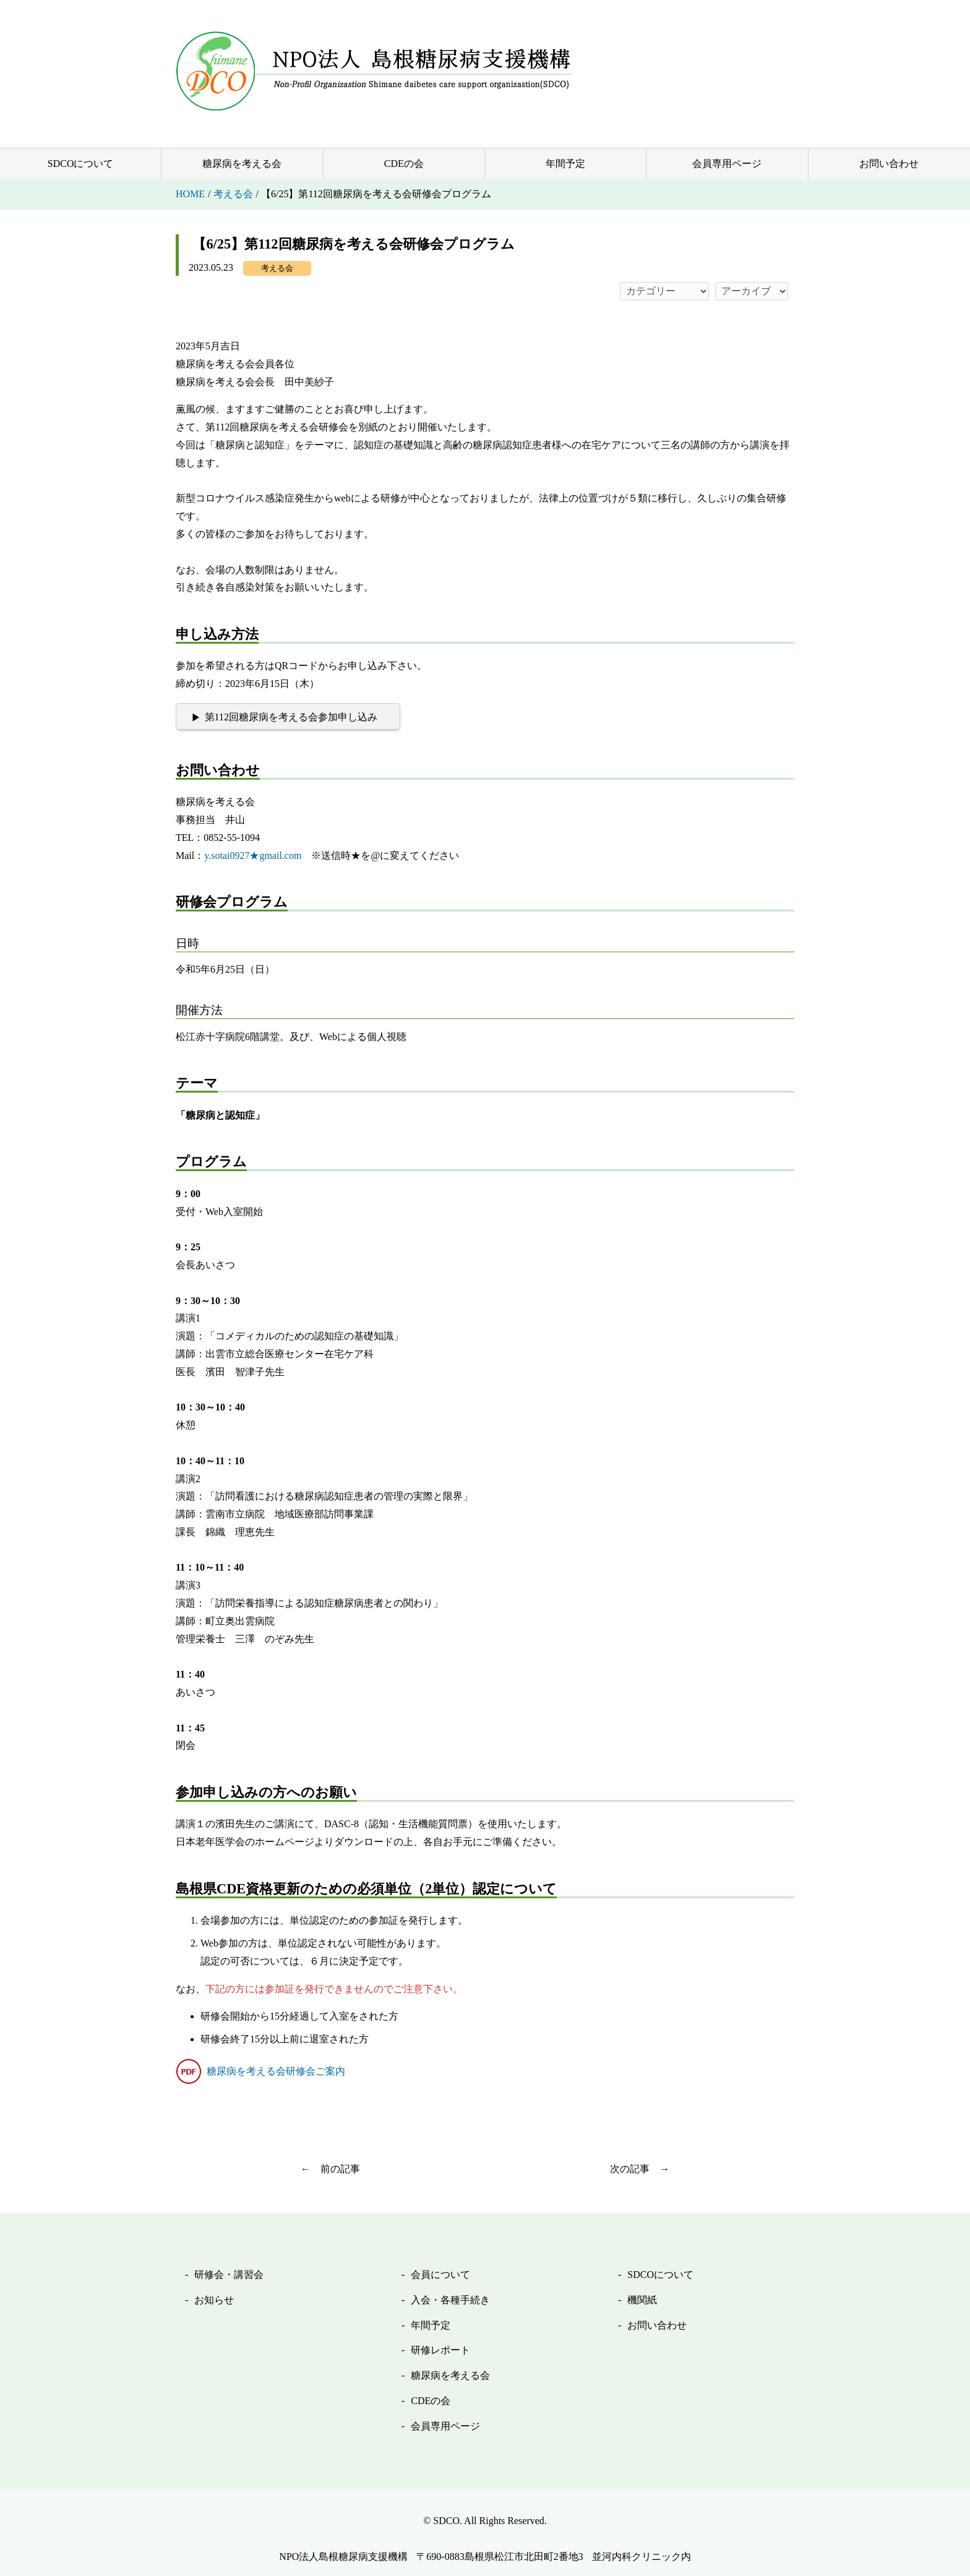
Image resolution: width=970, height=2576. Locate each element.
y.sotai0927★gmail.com (252, 855)
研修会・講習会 (229, 2274)
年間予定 (565, 163)
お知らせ (214, 2300)
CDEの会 (404, 163)
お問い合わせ (889, 163)
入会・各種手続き (450, 2300)
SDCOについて (81, 163)
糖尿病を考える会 (241, 163)
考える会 (277, 268)
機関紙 (642, 2300)
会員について (440, 2274)
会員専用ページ (727, 163)
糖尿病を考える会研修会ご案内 (276, 2071)
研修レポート (440, 2350)
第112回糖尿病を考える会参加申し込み (291, 717)
